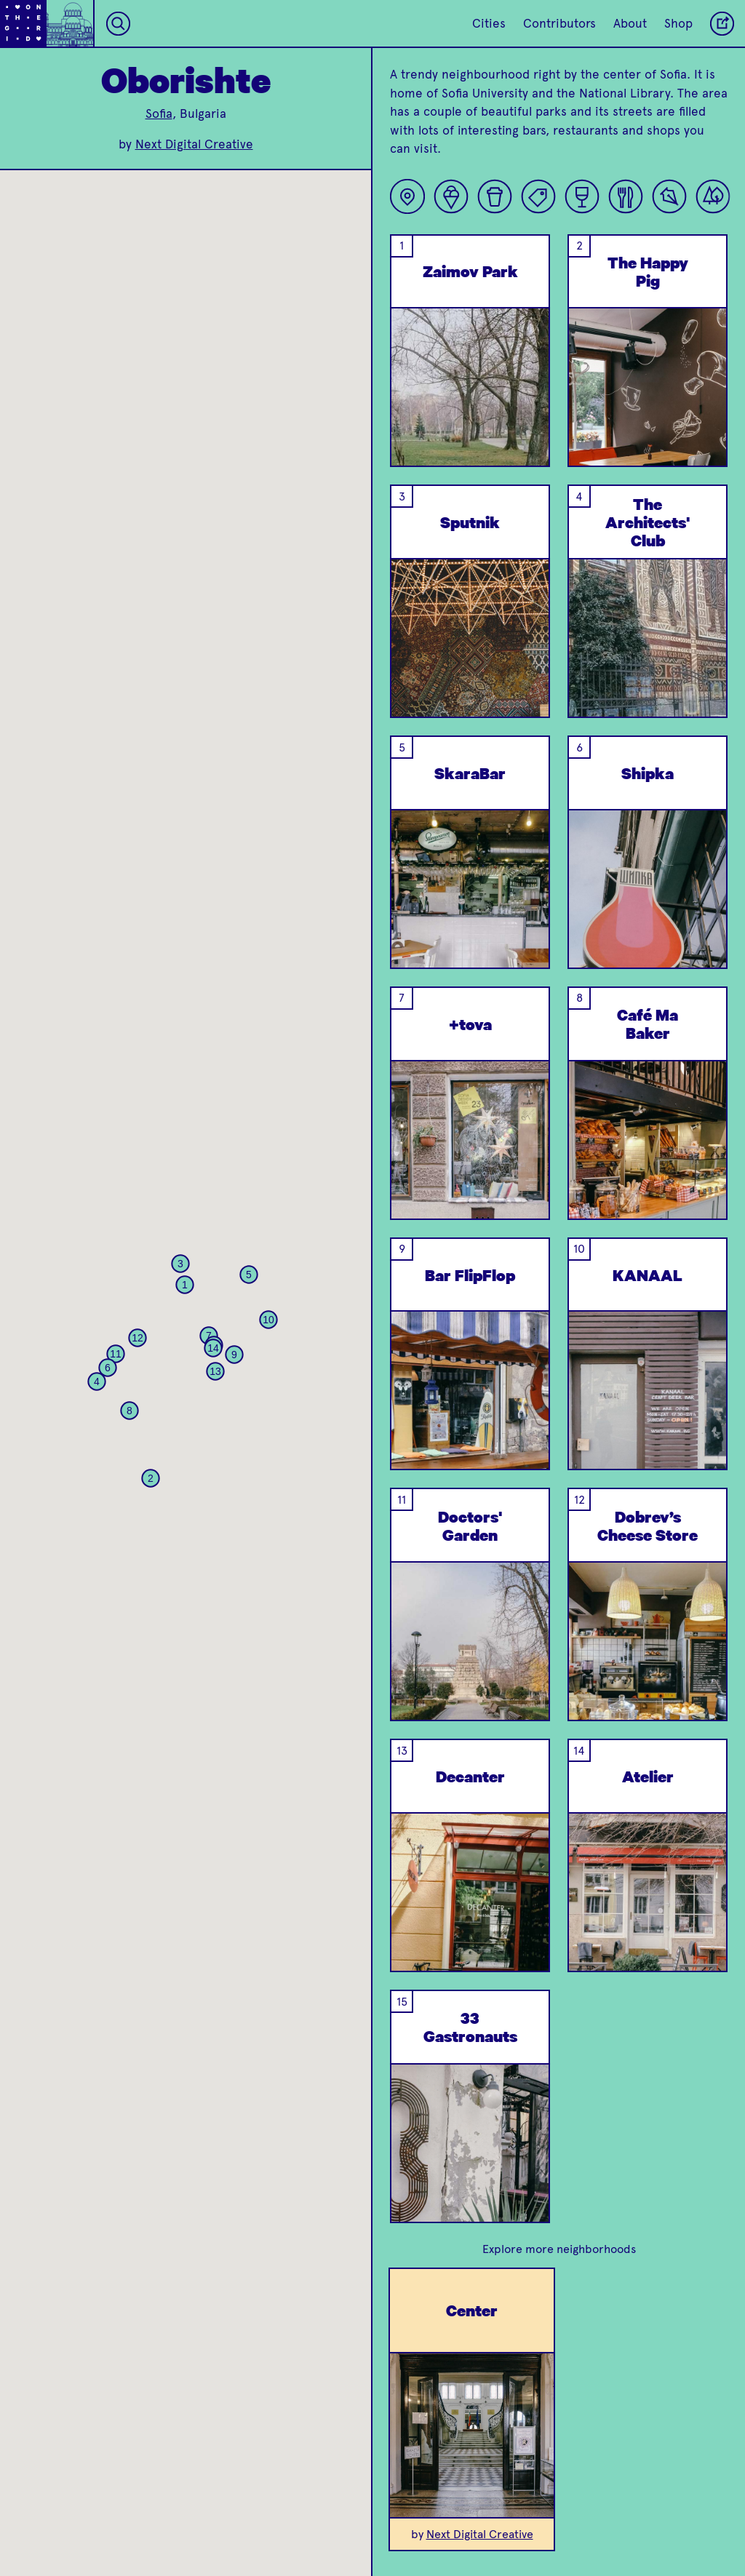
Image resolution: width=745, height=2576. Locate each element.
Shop (678, 23)
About (630, 23)
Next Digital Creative (194, 144)
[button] (185, 1285)
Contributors (559, 23)
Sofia (159, 113)
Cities (489, 23)
